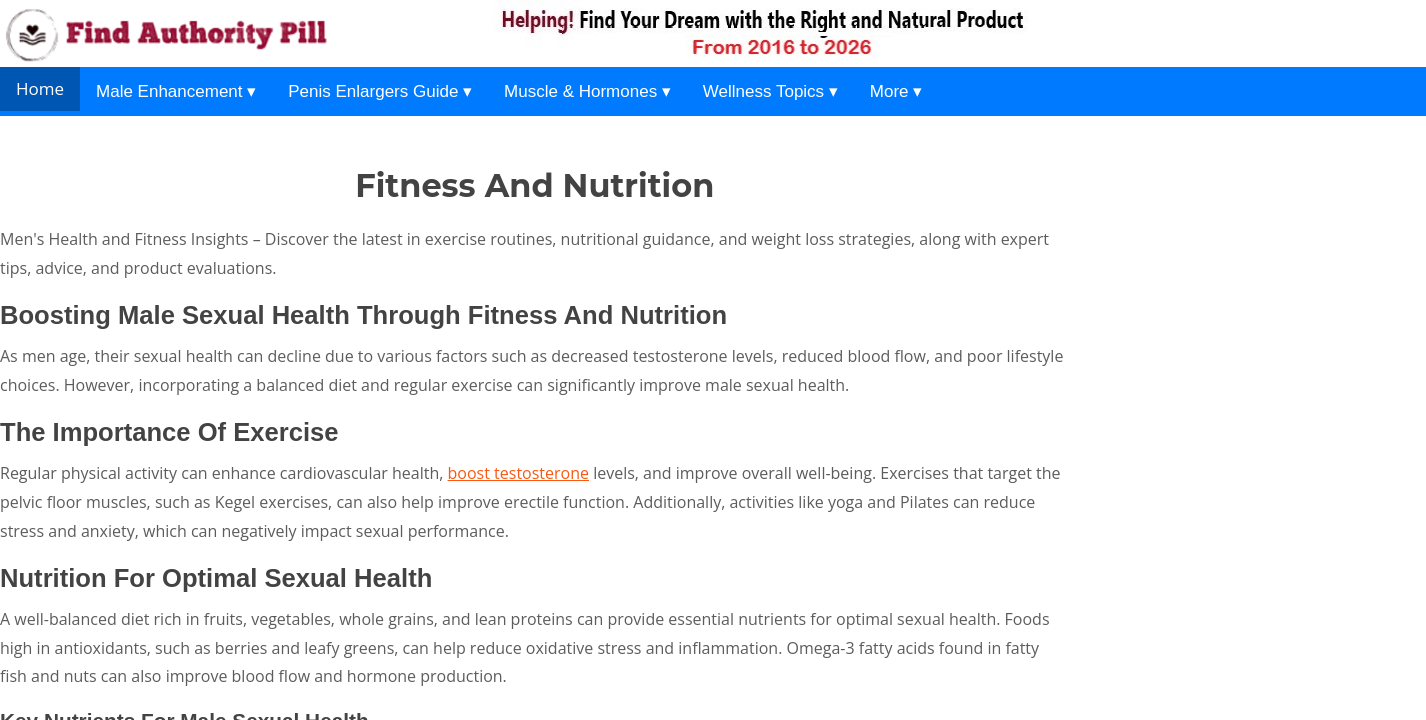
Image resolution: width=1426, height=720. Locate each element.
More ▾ (896, 91)
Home (40, 88)
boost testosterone (518, 473)
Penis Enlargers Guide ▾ (380, 91)
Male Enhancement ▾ (176, 91)
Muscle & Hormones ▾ (587, 91)
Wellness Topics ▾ (770, 91)
